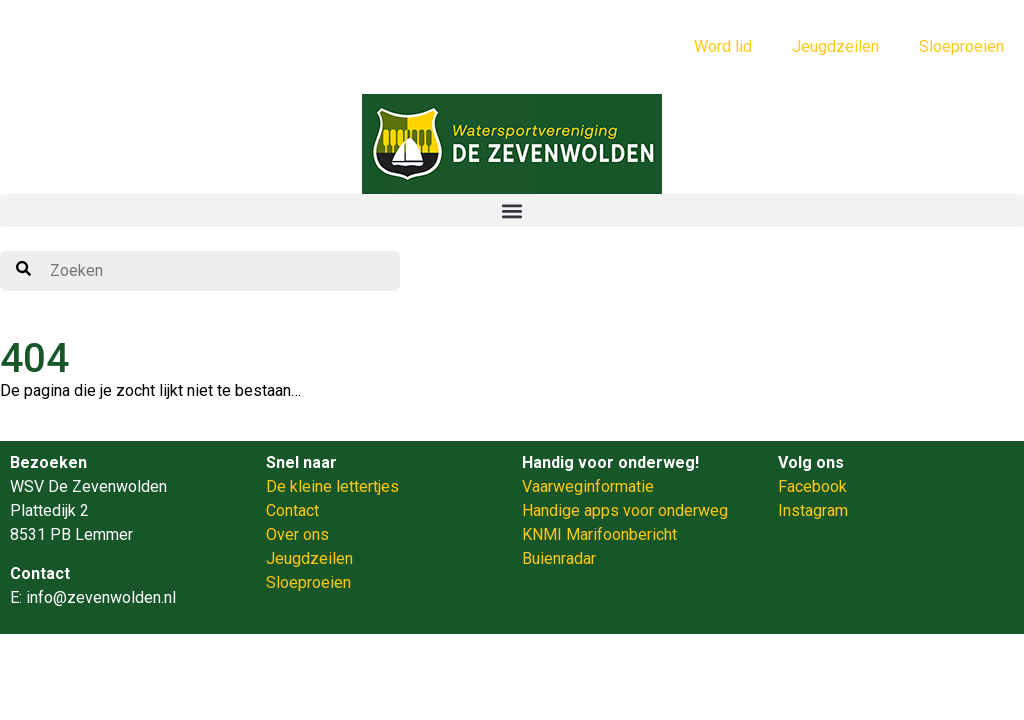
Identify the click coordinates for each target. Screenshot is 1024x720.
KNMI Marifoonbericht (599, 534)
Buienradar (559, 558)
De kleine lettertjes (332, 486)
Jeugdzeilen (835, 46)
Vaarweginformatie (588, 486)
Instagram (813, 510)
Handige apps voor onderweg (625, 510)
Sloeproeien (961, 46)
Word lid (723, 46)
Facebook (812, 486)
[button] (512, 210)
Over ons (297, 534)
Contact (292, 510)
